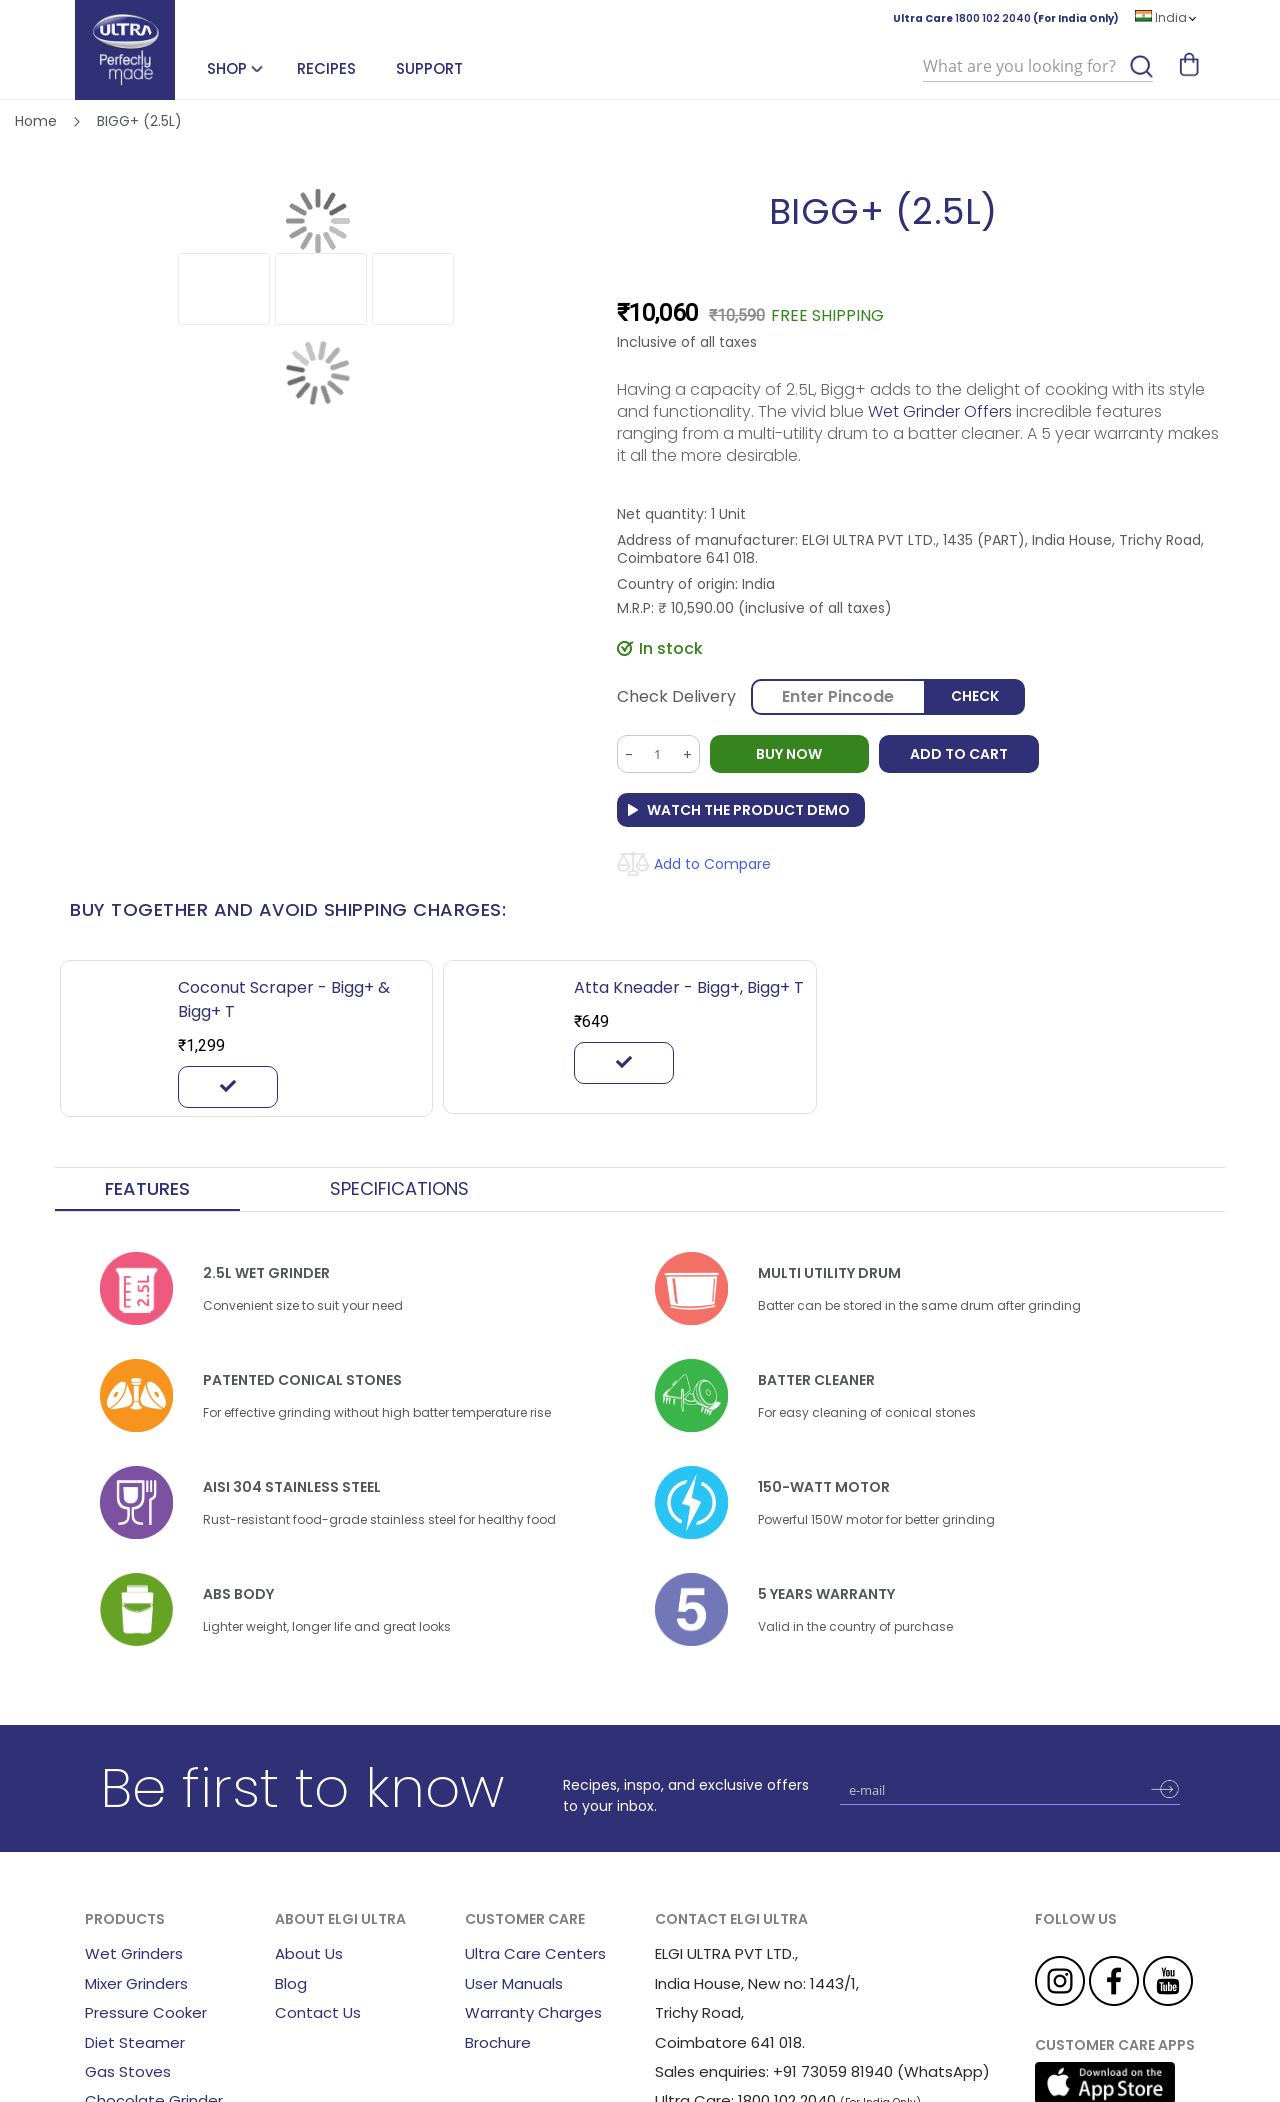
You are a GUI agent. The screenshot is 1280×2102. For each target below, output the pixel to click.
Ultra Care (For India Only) (1006, 18)
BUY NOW (790, 754)
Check (975, 697)
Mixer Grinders (136, 1983)
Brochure (498, 2042)
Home (36, 121)
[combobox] (1038, 67)
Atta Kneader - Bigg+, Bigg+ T (689, 987)
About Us (309, 1953)
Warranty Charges (533, 2012)
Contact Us (318, 2012)
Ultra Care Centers (535, 1953)
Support (429, 68)
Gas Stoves (128, 2071)
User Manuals (514, 1983)
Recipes (326, 68)
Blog (291, 1983)
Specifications (399, 1189)
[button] (224, 289)
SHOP (227, 68)
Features (147, 1189)
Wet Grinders (134, 1953)
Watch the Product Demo (748, 810)
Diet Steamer (135, 2042)
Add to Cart (960, 754)
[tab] (147, 1190)
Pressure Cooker (146, 2012)
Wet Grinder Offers (942, 411)
